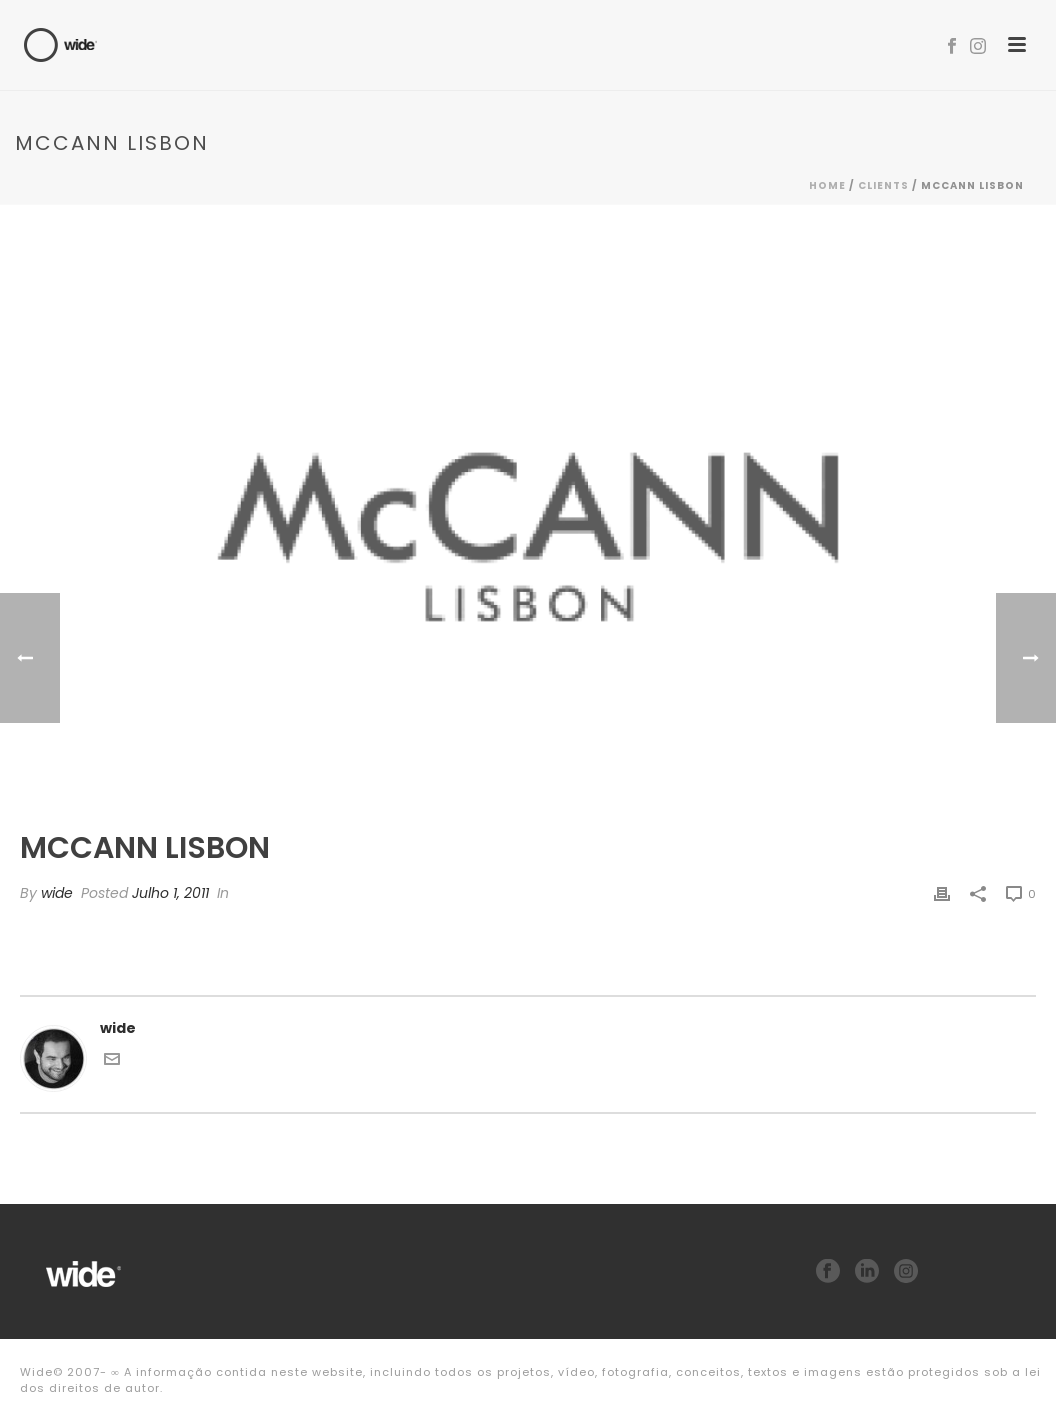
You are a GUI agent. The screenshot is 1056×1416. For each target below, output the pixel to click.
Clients (883, 185)
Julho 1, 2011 (170, 893)
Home (827, 185)
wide (57, 893)
